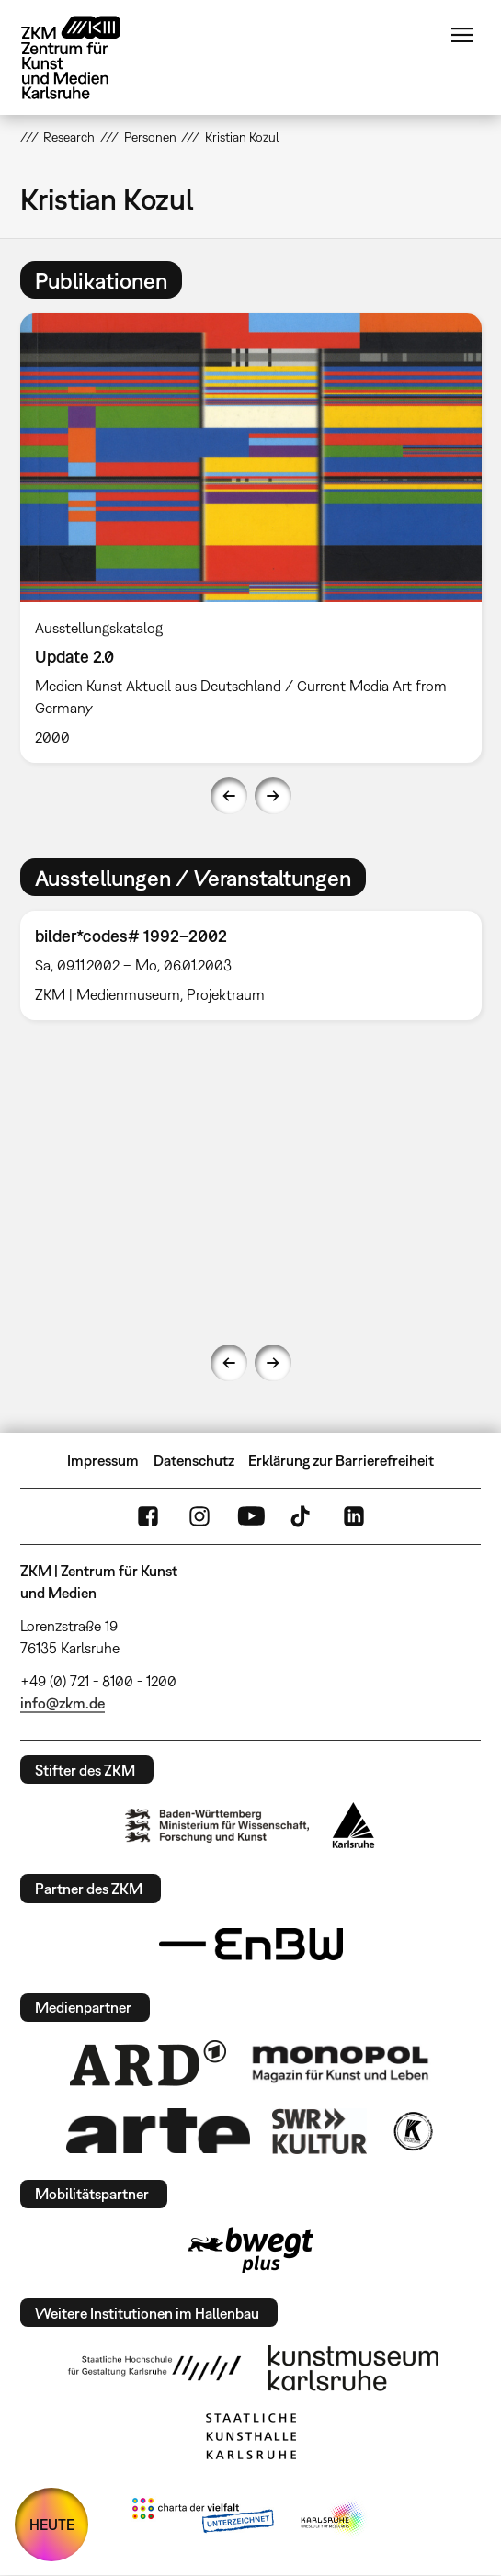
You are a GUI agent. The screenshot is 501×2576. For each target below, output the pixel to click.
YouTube (251, 1516)
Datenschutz (194, 1460)
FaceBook (148, 1516)
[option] (251, 538)
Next (273, 795)
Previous (229, 795)
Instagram (199, 1516)
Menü (462, 35)
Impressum (103, 1460)
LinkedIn (354, 1516)
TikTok (302, 1516)
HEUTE (51, 2524)
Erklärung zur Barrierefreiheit (341, 1460)
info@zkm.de (62, 1703)
